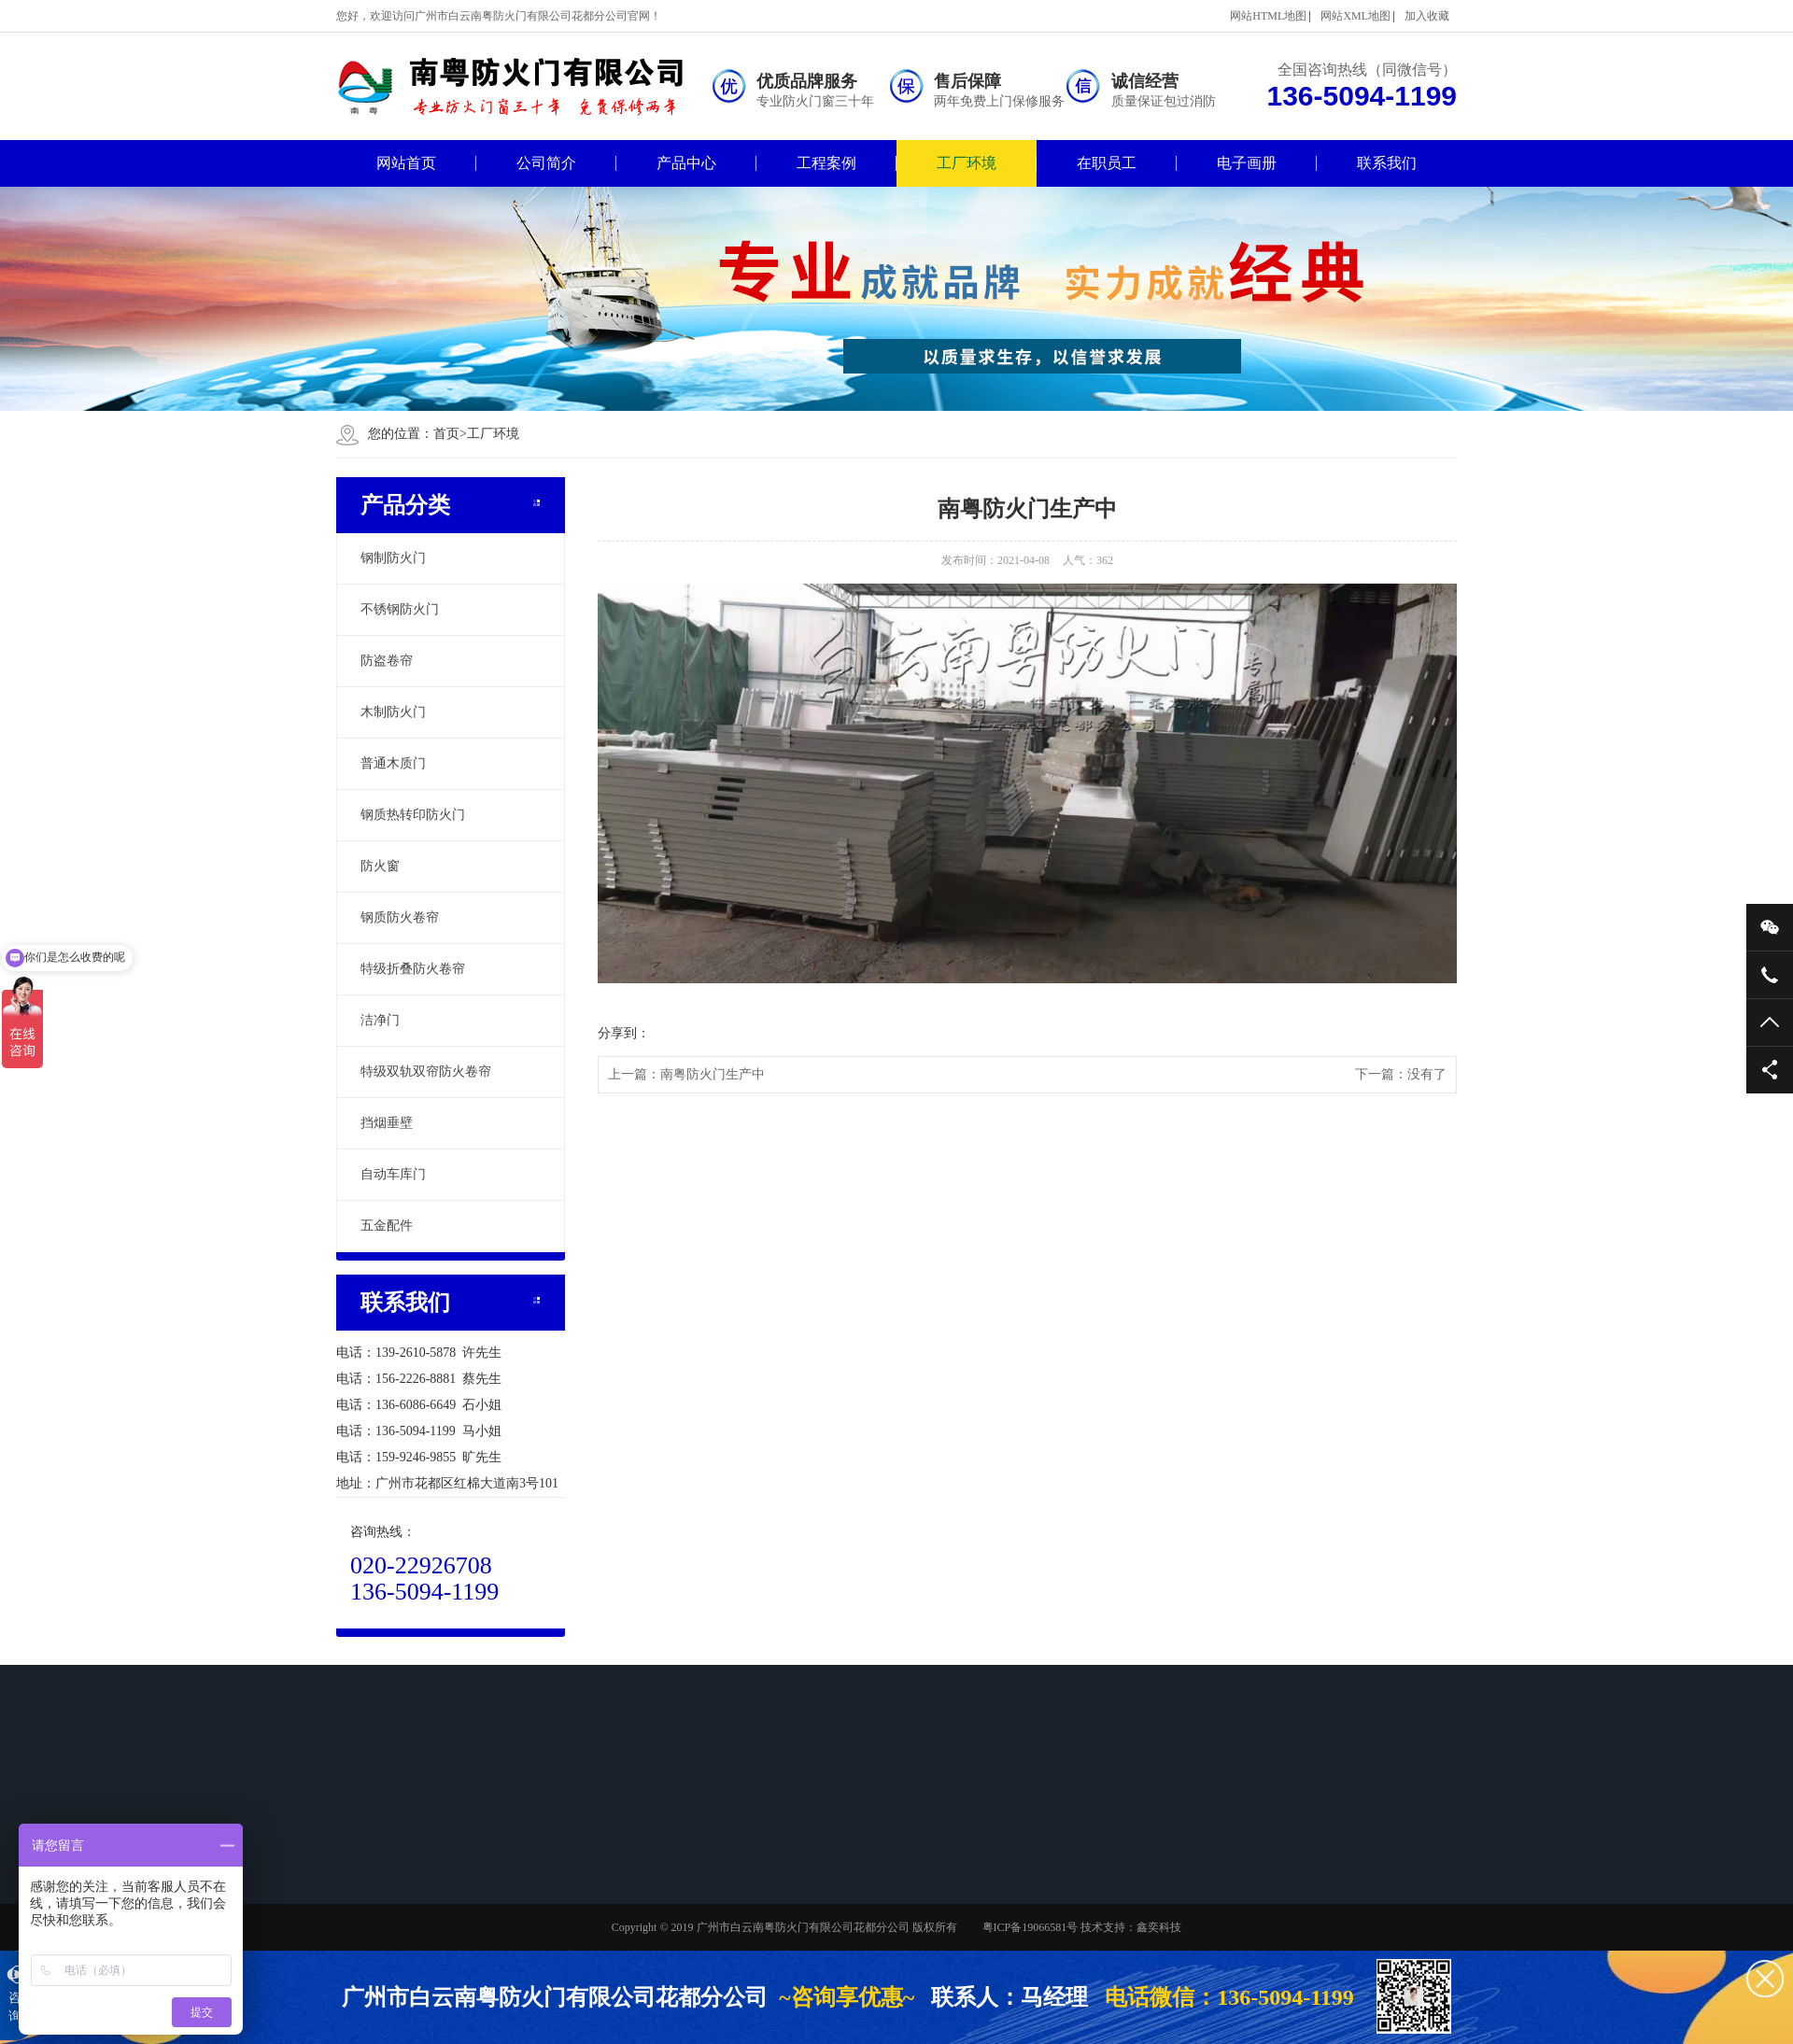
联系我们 (1387, 163)
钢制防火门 (393, 558)
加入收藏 (1427, 15)
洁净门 (380, 1020)
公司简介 (546, 163)
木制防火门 (393, 712)
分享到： (624, 1033)
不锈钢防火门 (399, 609)
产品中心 (686, 163)
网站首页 (406, 163)
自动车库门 (393, 1174)
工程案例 (826, 163)
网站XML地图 (1355, 15)
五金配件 (386, 1226)
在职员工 (1107, 163)
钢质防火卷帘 (399, 917)
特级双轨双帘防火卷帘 (425, 1071)
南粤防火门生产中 (712, 1074)
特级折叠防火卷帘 (412, 969)
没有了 (1427, 1074)
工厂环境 (966, 163)
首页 (450, 434)
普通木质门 (393, 763)
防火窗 (380, 866)
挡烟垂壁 (386, 1123)
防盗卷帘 (386, 661)
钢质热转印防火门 (412, 815)
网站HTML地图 (1268, 15)
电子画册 (1247, 163)
